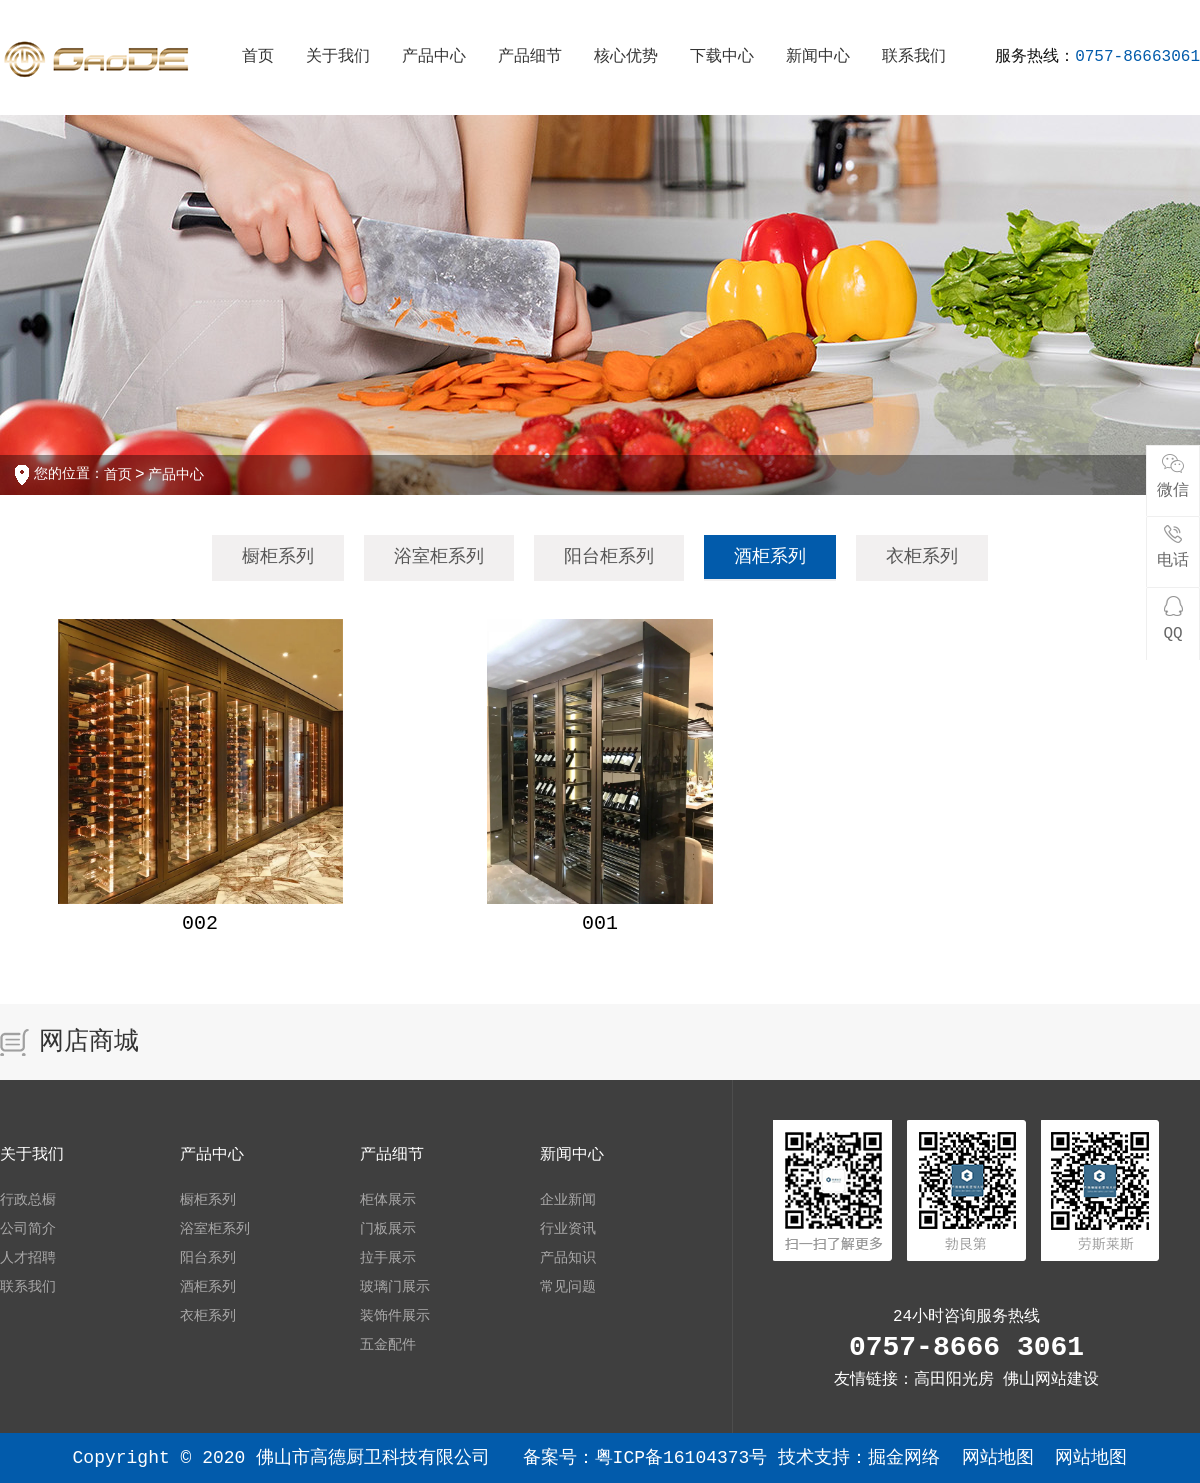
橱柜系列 (278, 557)
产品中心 (434, 57)
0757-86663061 (1137, 57)
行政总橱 (28, 1200)
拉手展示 (388, 1258)
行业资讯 (568, 1229)
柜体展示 (388, 1200)
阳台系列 (208, 1258)
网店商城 (89, 1042)
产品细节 (530, 57)
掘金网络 (904, 1458)
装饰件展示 (395, 1316)
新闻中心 (818, 57)
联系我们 (914, 57)
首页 (258, 57)
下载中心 (722, 57)
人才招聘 (28, 1258)
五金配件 (388, 1345)
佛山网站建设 (1051, 1380)
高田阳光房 (954, 1380)
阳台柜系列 (609, 557)
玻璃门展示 (395, 1287)
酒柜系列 (770, 557)
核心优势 (626, 57)
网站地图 (998, 1458)
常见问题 (568, 1287)
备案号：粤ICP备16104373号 (651, 1458)
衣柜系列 (922, 557)
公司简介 (28, 1229)
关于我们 (338, 57)
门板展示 (388, 1229)
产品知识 (568, 1258)
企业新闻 (568, 1200)
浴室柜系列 (439, 557)
